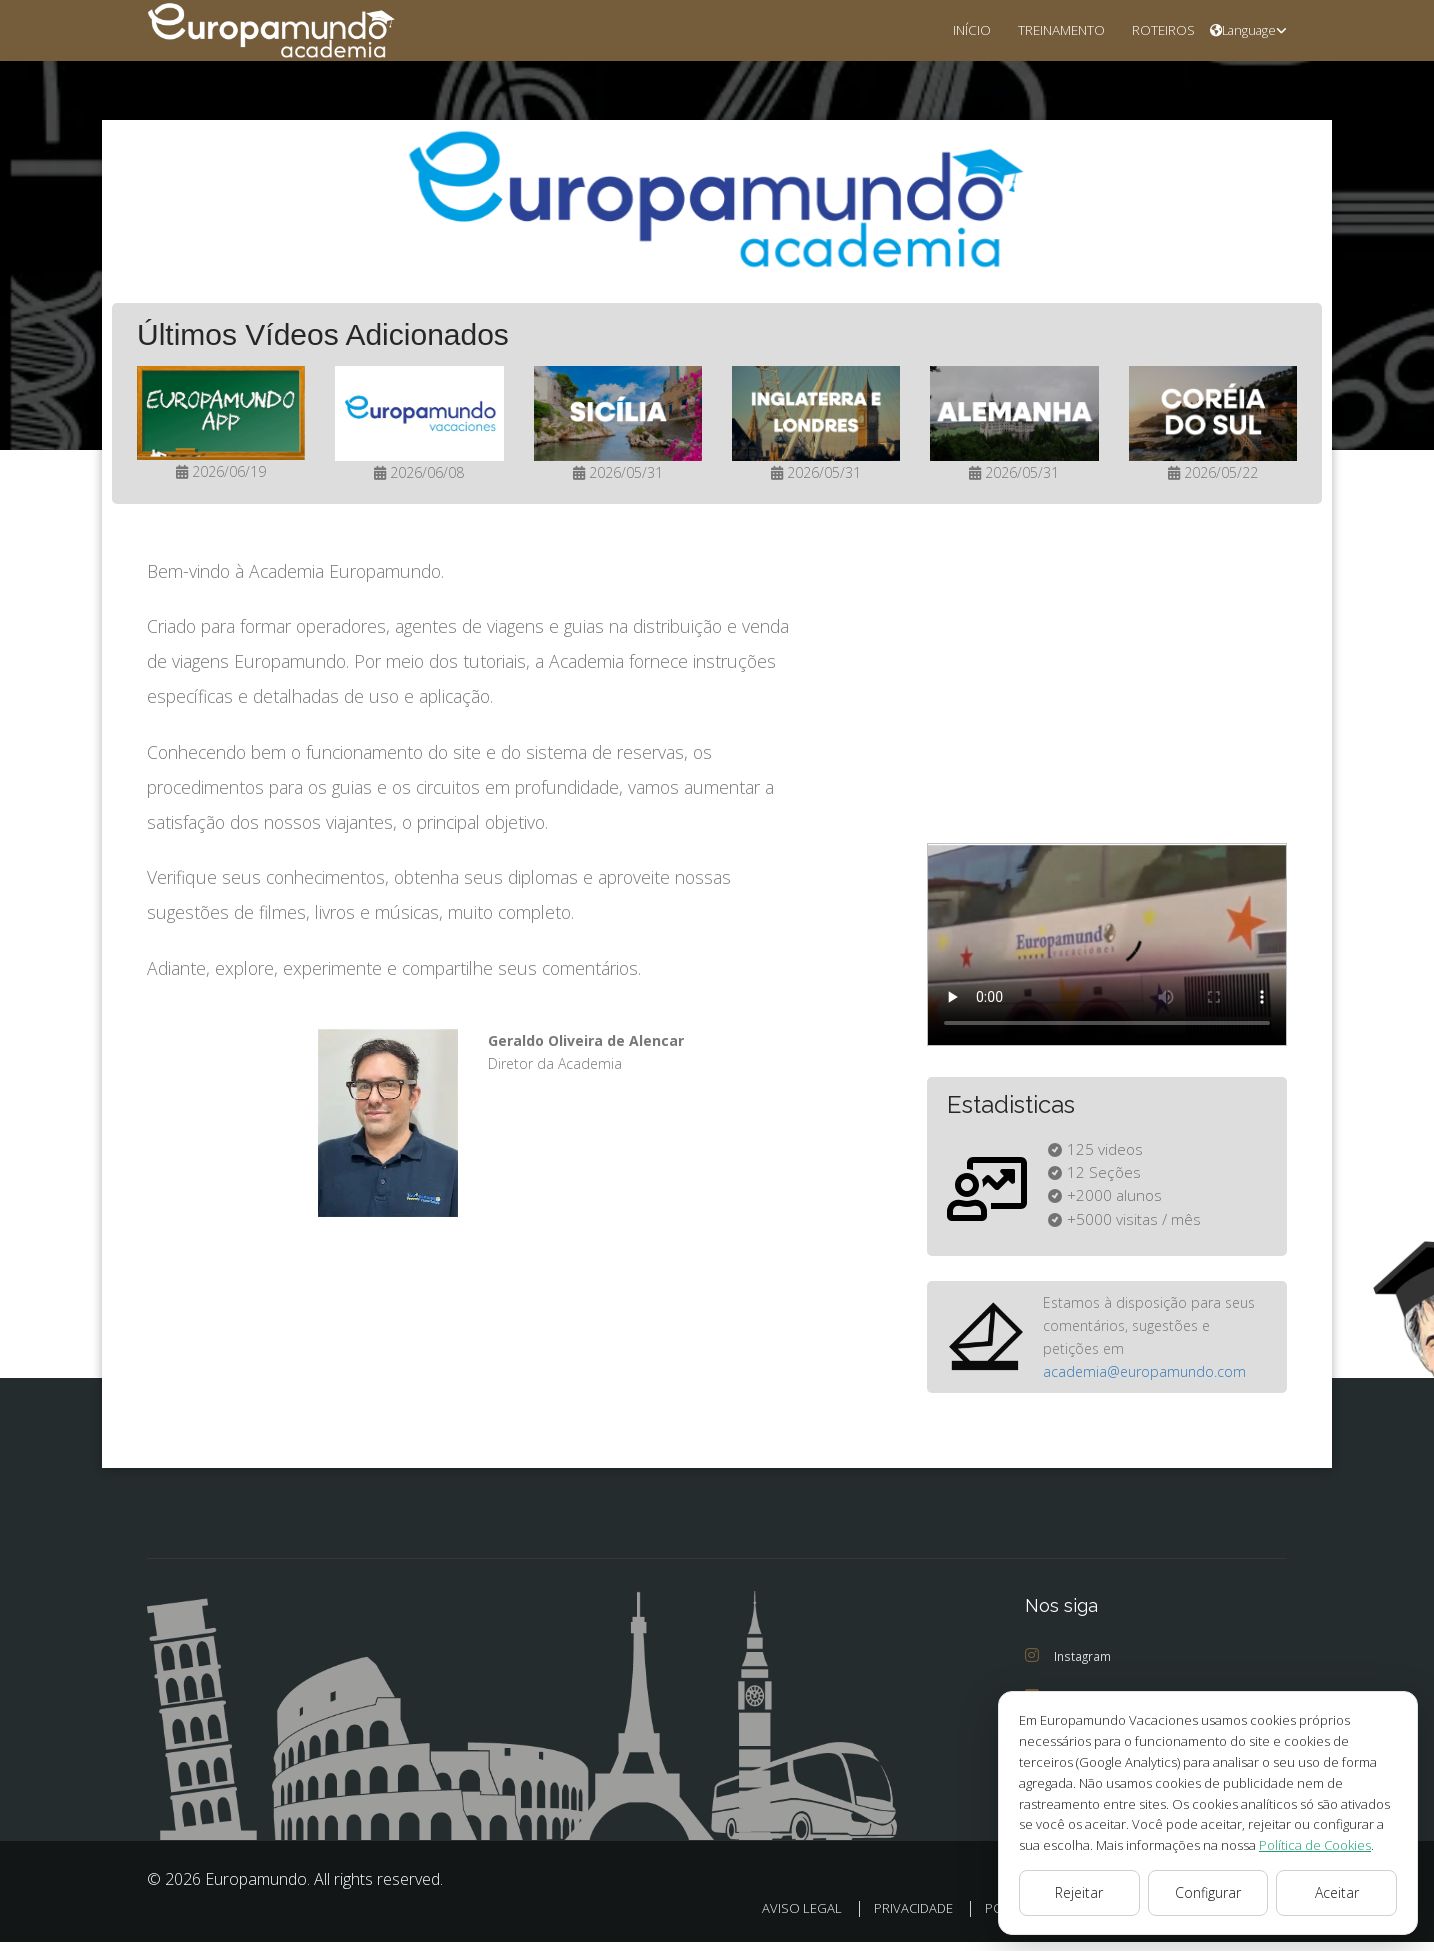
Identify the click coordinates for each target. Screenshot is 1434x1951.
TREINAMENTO (1045, 29)
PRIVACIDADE (894, 1917)
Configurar (1207, 1893)
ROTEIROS (1157, 29)
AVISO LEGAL (781, 1917)
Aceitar (1337, 1893)
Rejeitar (1079, 1893)
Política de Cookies (1205, 1844)
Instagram (1068, 1665)
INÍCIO (948, 29)
